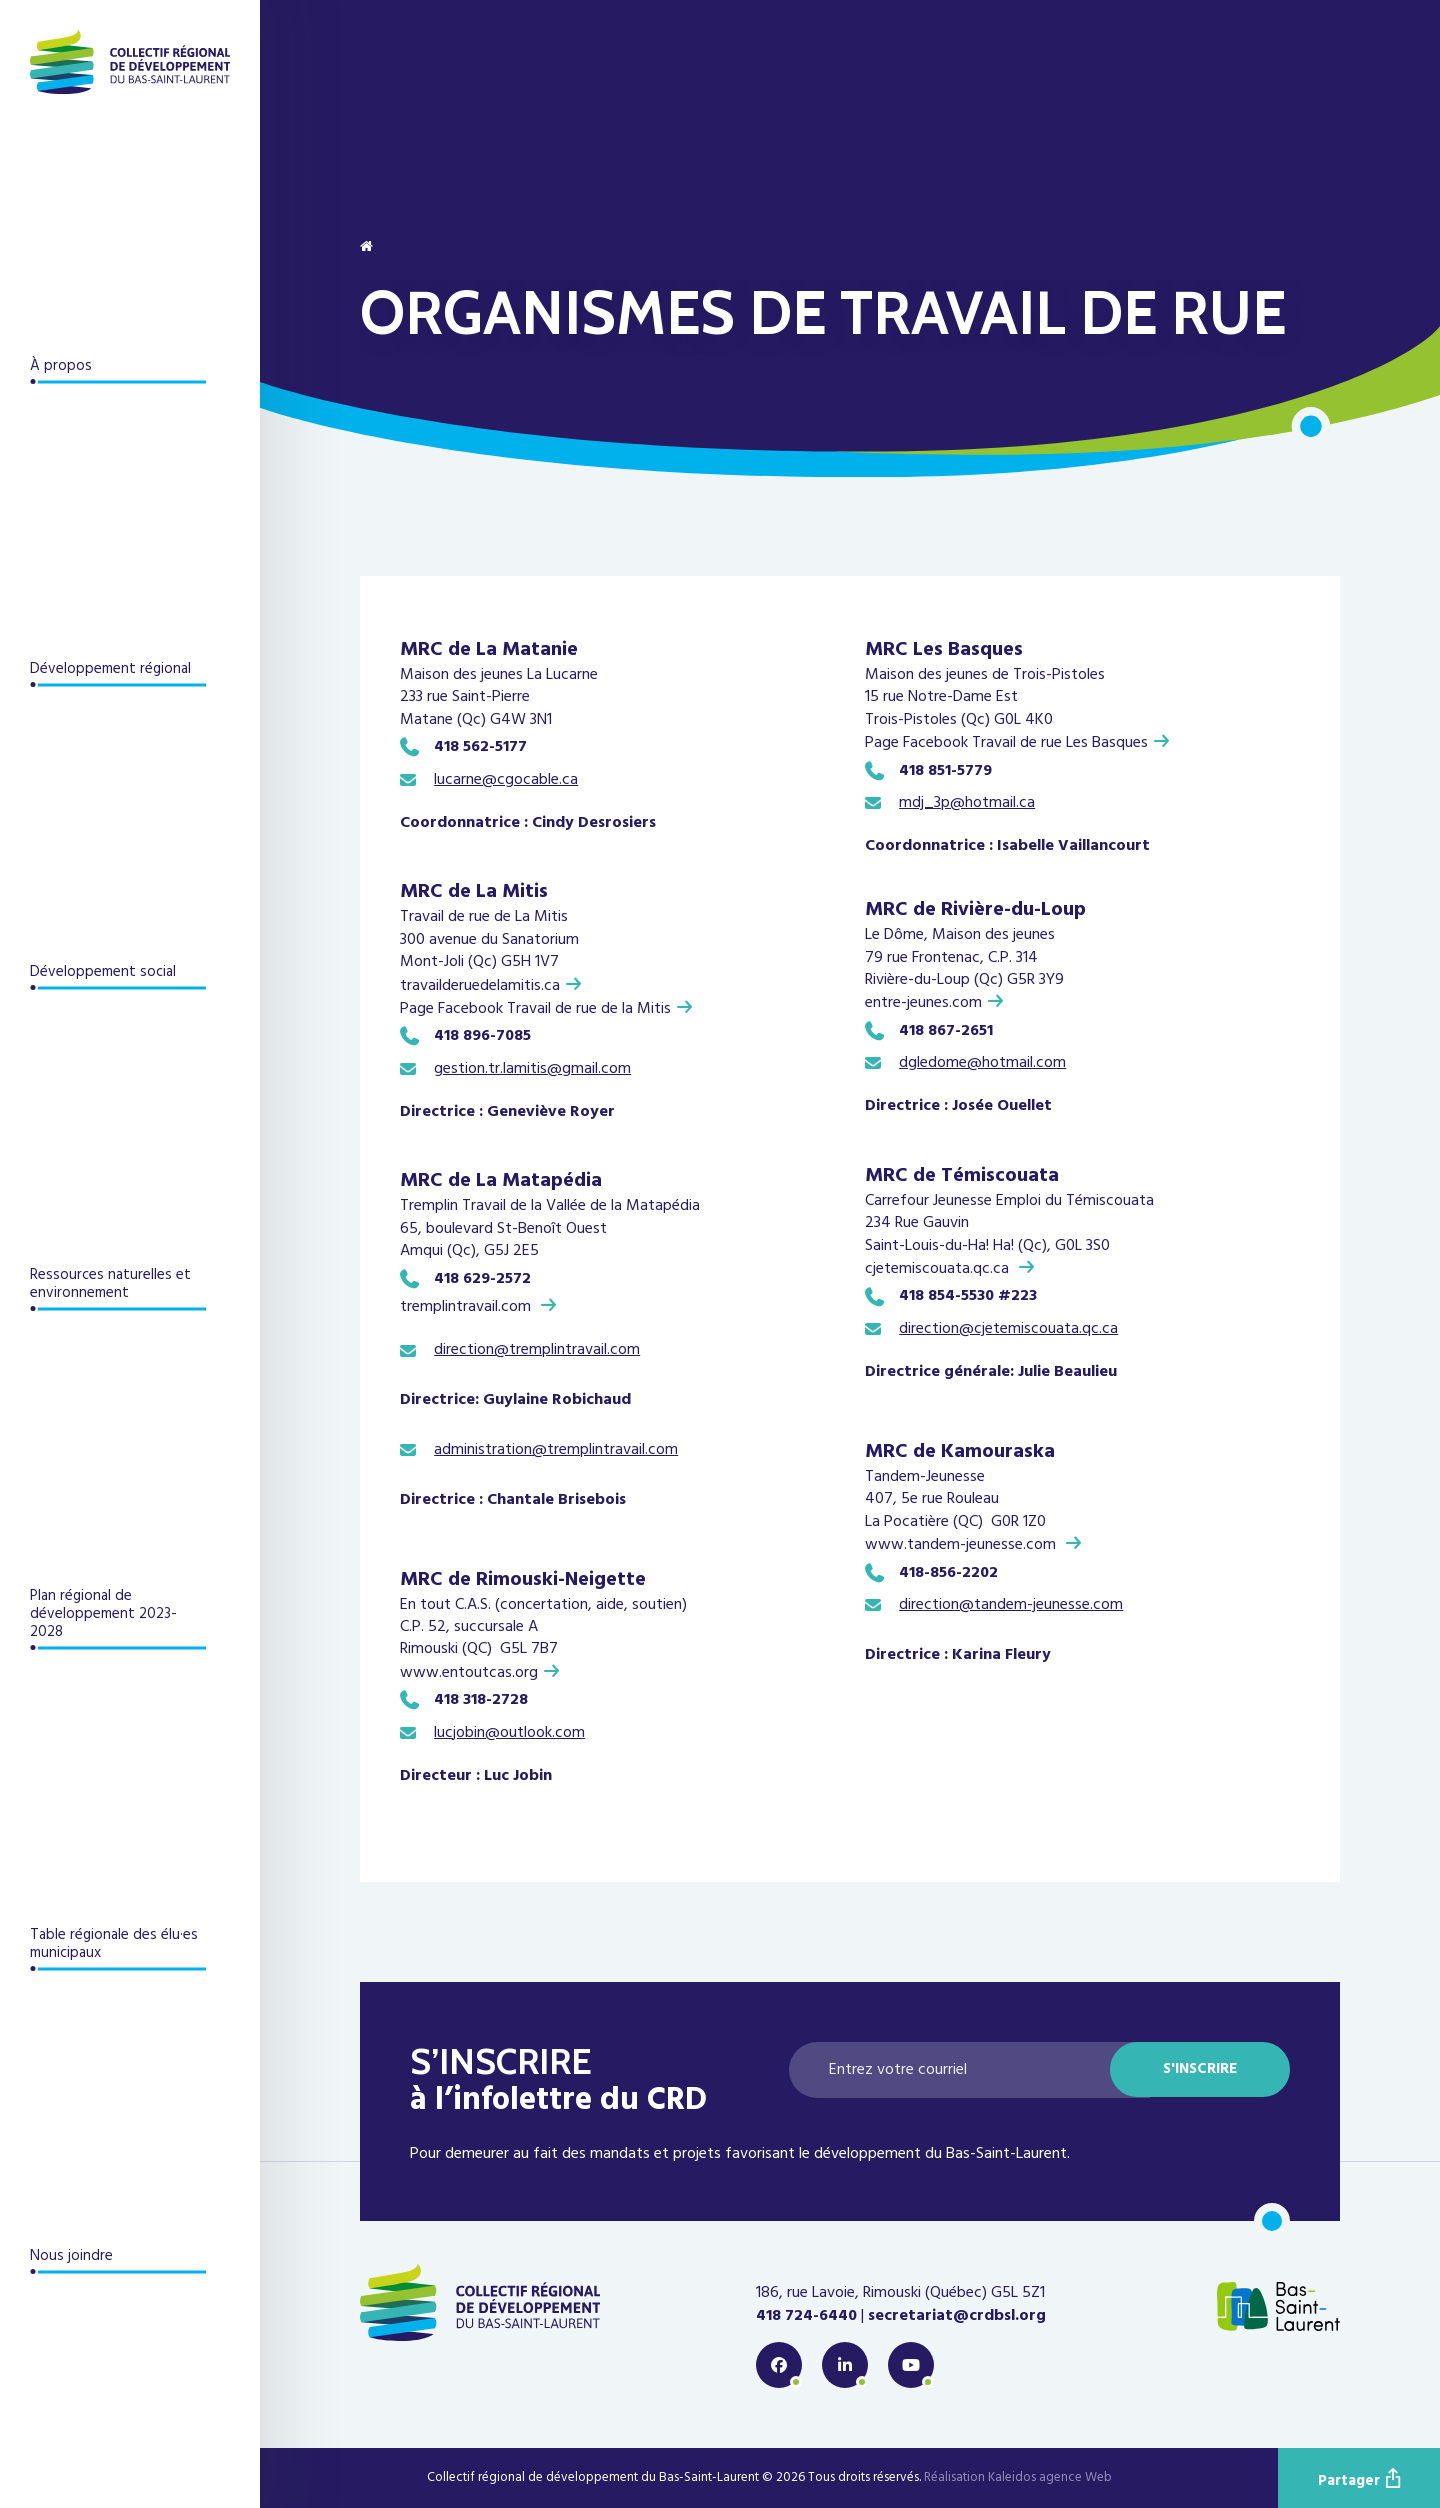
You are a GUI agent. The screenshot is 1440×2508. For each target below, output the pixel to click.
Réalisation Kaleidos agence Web (1018, 2478)
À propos (61, 366)
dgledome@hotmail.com (982, 1063)
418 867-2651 (946, 1031)
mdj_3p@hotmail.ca (967, 803)
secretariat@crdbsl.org (957, 2316)
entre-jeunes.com (923, 1002)
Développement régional (110, 669)
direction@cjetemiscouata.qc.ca (1008, 1329)
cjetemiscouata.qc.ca (939, 1268)
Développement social (103, 972)
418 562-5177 (482, 747)
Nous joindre (71, 2256)
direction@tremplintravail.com (537, 1350)
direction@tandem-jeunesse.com (1011, 1605)
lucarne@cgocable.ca (506, 780)
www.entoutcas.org (469, 1672)
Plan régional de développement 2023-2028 (103, 1614)
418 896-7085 (482, 1036)
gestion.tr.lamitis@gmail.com (532, 1069)
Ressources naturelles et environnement (110, 1284)
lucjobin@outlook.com (509, 1733)
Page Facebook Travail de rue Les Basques (1006, 742)
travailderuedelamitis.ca (480, 985)
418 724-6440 (806, 2316)
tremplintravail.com (467, 1306)
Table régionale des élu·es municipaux (114, 1944)
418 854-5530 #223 (968, 1296)
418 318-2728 (481, 1700)
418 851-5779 (945, 771)
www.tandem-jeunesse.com (962, 1544)
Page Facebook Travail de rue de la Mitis (535, 1008)
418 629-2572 (484, 1279)
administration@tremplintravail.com (556, 1450)
